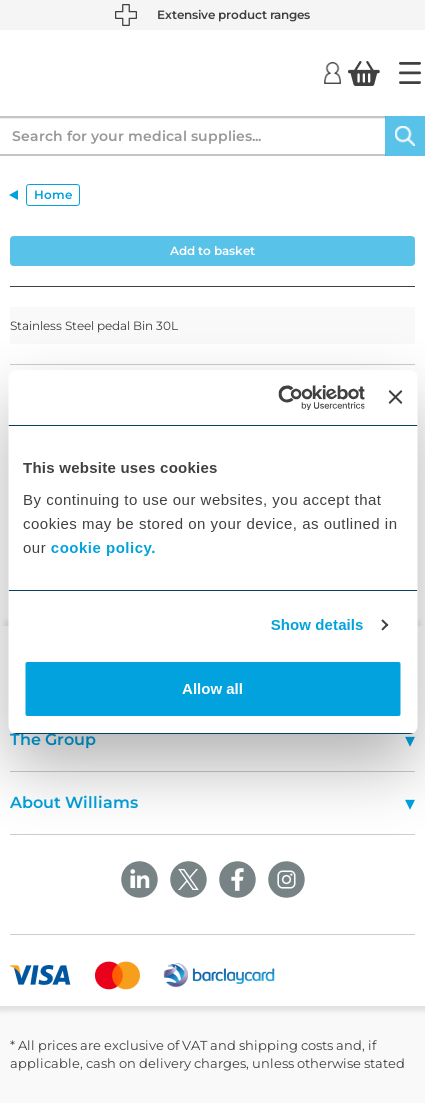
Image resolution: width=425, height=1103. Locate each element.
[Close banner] (395, 397)
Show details (317, 624)
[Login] (332, 72)
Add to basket (212, 250)
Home (53, 194)
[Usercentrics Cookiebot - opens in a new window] (278, 398)
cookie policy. (103, 547)
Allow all (212, 688)
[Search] (405, 136)
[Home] (410, 73)
